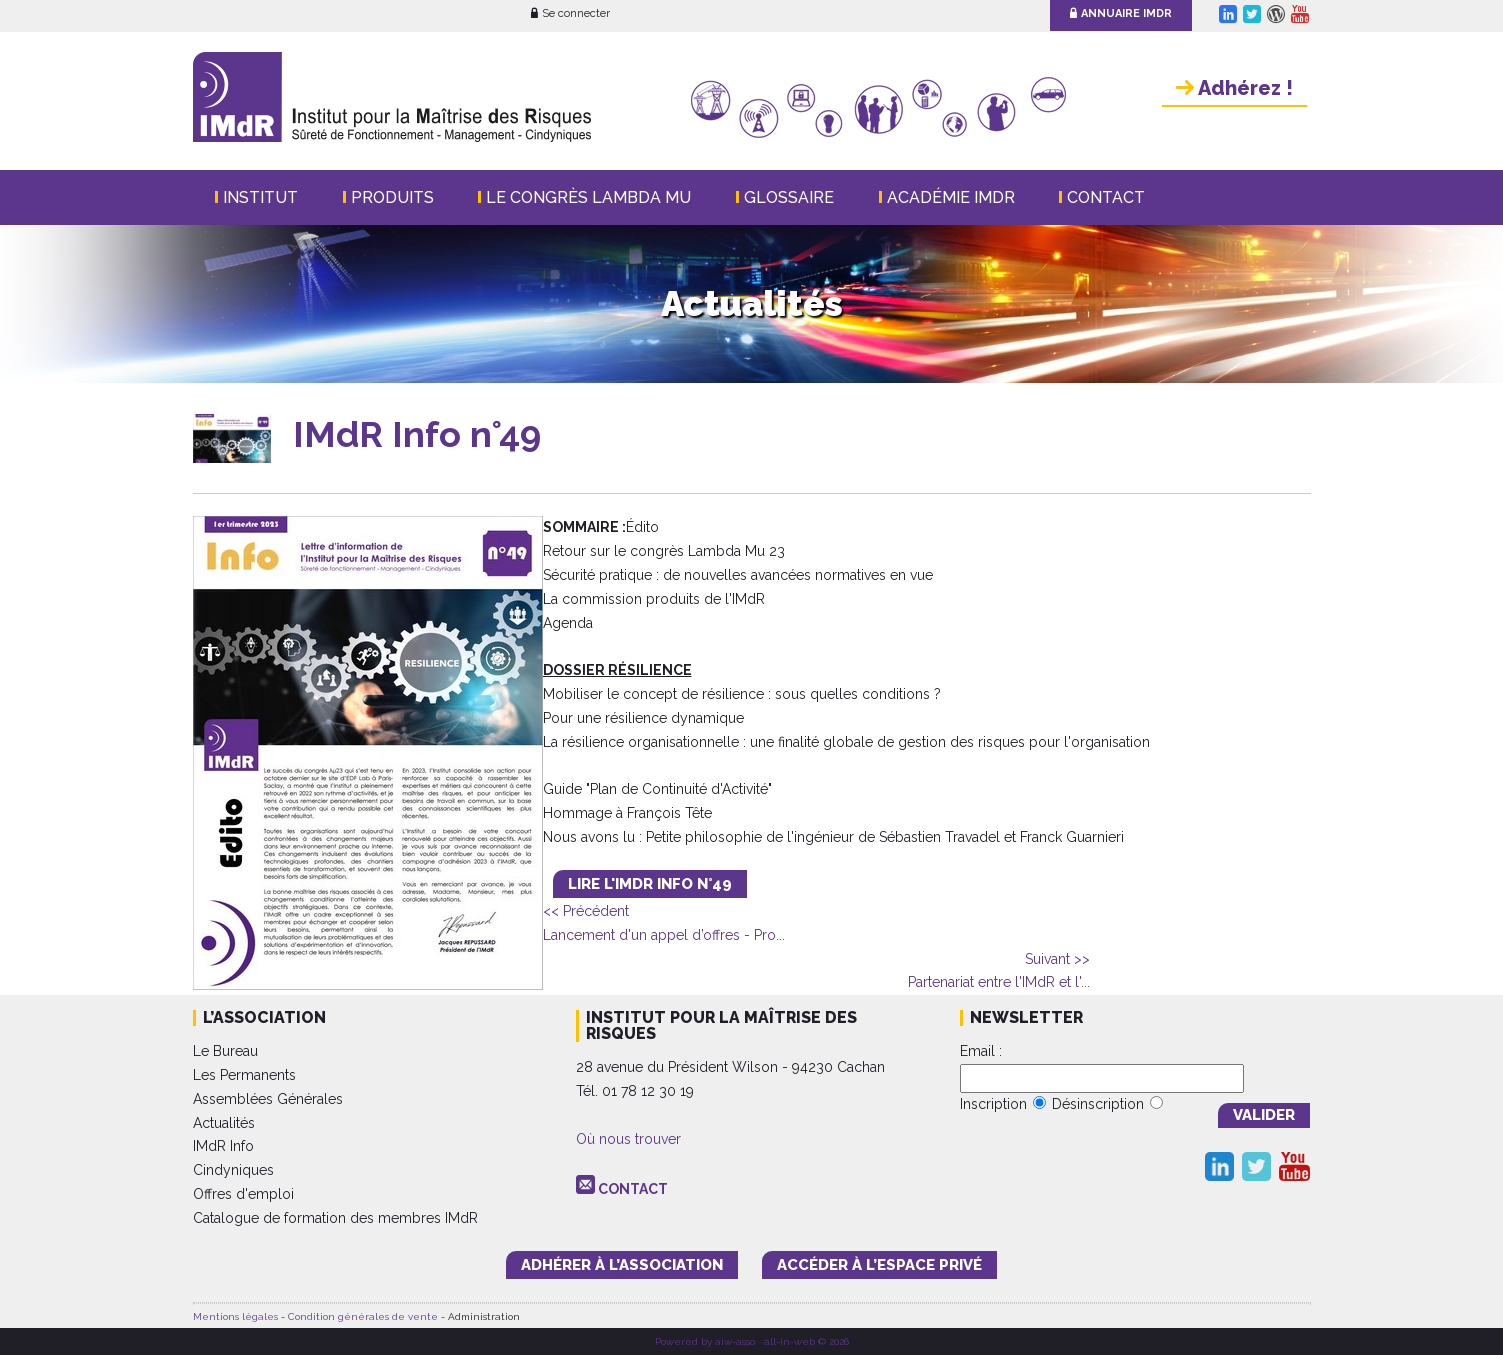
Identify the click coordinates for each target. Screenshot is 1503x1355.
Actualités (224, 1123)
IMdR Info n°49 (417, 434)
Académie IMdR (951, 197)
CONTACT (633, 1189)
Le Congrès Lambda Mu (588, 197)
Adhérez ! (1234, 88)
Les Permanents (244, 1075)
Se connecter (570, 13)
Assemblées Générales (268, 1099)
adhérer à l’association (622, 1265)
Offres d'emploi (243, 1194)
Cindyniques (233, 1170)
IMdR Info (223, 1146)
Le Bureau (225, 1051)
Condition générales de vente (363, 1316)
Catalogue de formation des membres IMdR (335, 1218)
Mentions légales (235, 1316)
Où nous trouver (628, 1139)
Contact (1106, 197)
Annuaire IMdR (1121, 13)
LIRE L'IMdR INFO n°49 (650, 884)
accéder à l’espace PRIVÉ (879, 1265)
